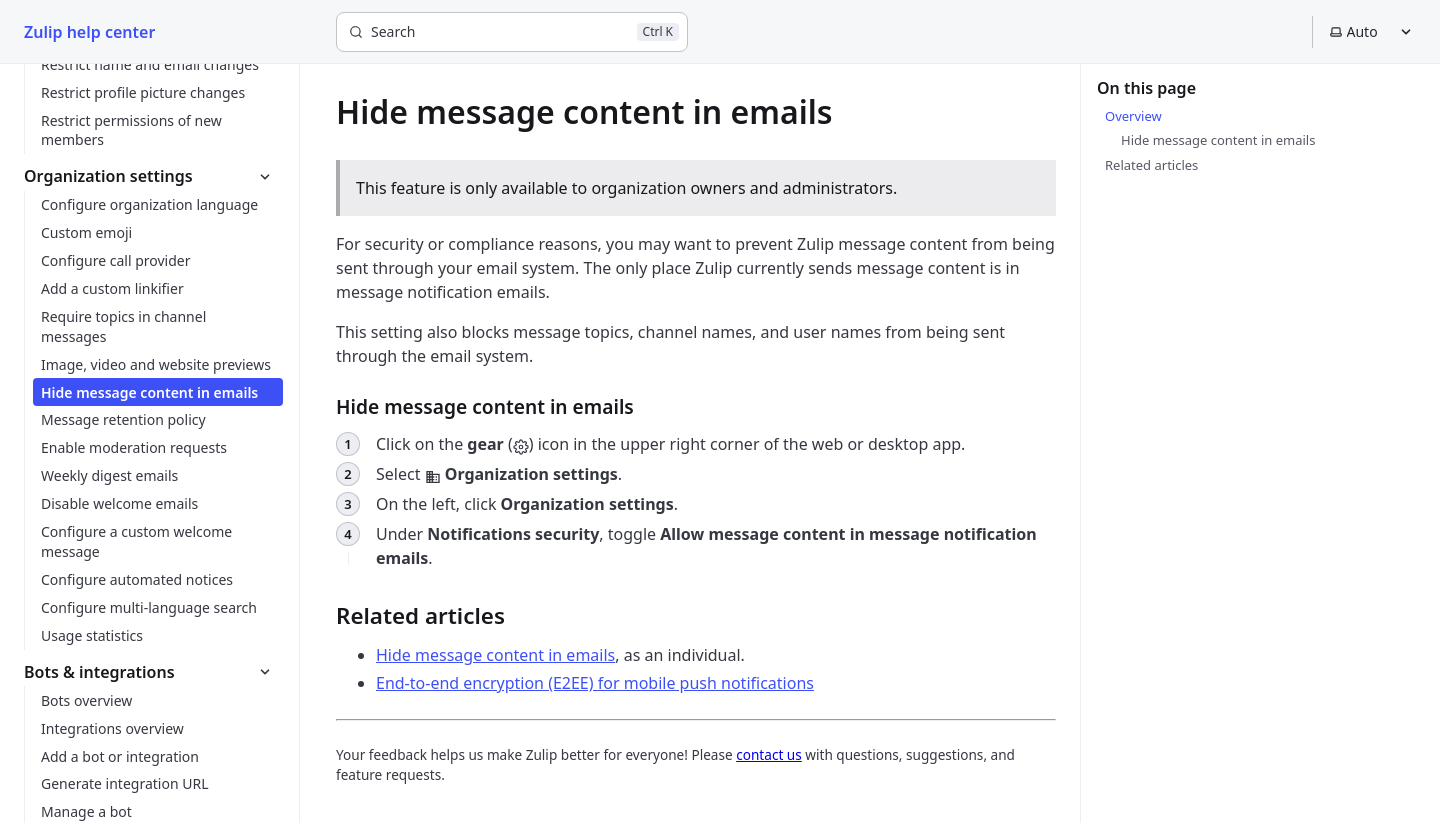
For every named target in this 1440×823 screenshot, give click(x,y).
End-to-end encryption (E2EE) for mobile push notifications (595, 683)
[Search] (512, 32)
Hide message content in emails (495, 655)
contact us (769, 754)
